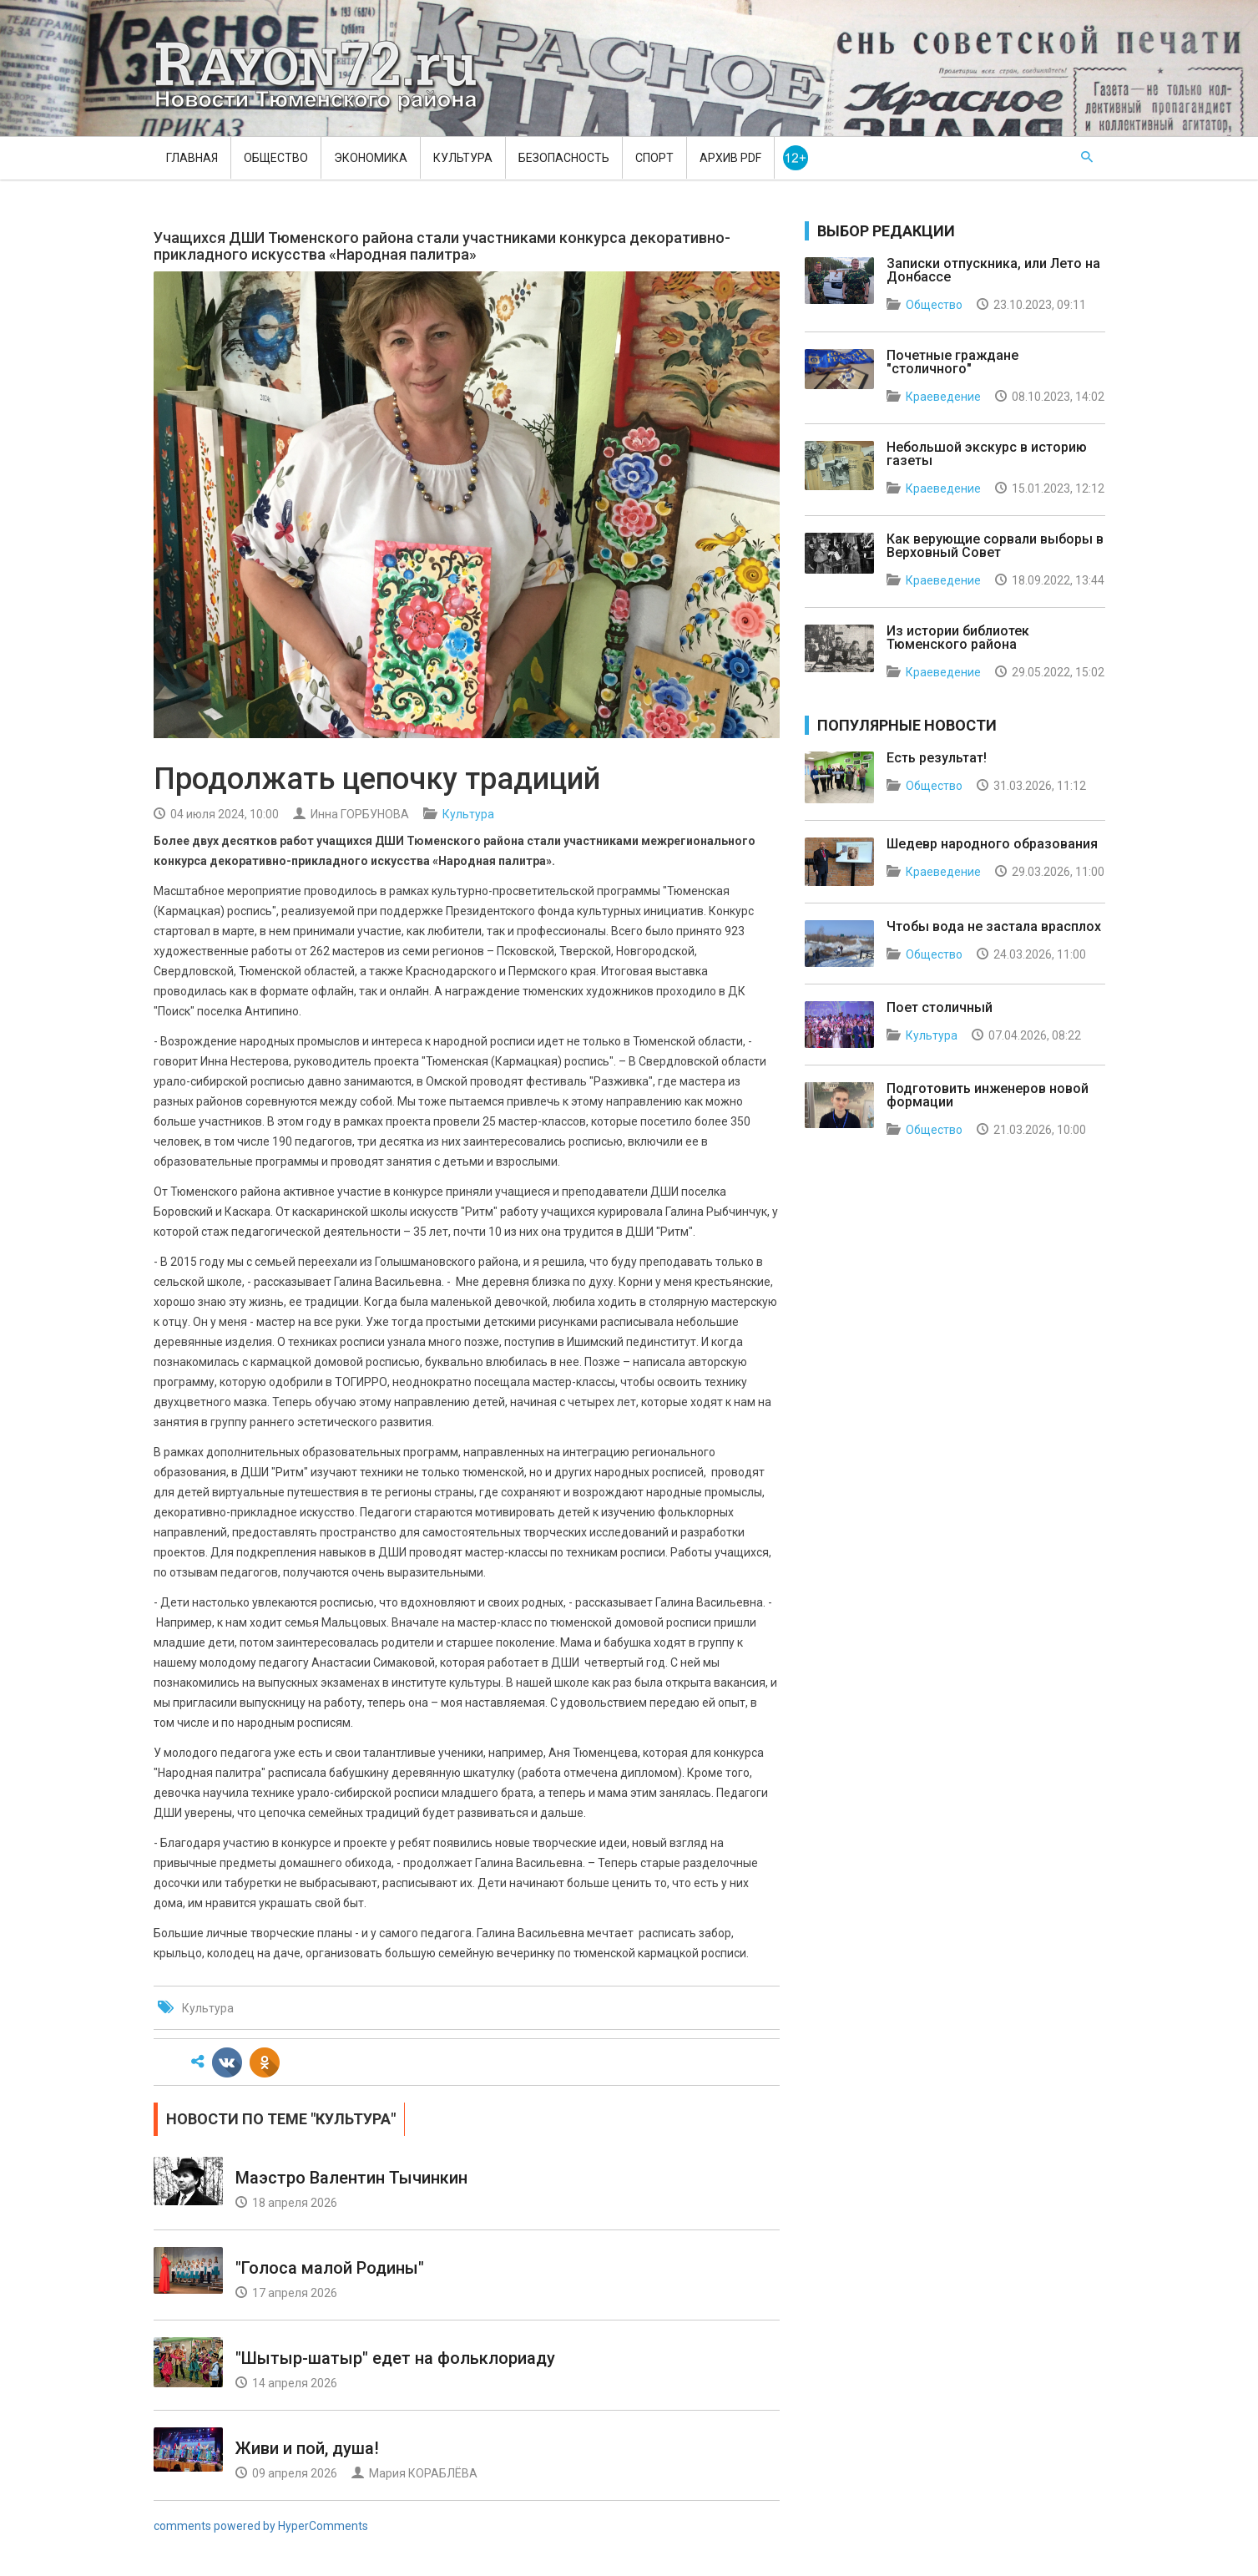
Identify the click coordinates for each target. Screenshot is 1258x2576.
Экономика (370, 157)
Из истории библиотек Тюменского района (958, 637)
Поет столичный (940, 1007)
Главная (192, 157)
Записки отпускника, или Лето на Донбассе (993, 270)
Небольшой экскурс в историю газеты (987, 453)
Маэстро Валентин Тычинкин (351, 2178)
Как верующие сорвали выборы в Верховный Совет (995, 545)
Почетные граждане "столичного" (952, 362)
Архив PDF (730, 157)
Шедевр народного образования (992, 844)
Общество (276, 157)
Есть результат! (937, 758)
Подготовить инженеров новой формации (988, 1095)
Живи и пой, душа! (307, 2448)
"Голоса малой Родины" (329, 2268)
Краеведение (943, 396)
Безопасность (563, 157)
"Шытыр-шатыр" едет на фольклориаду (395, 2358)
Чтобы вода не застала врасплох (994, 926)
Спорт (654, 157)
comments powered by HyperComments (261, 2526)
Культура (463, 157)
